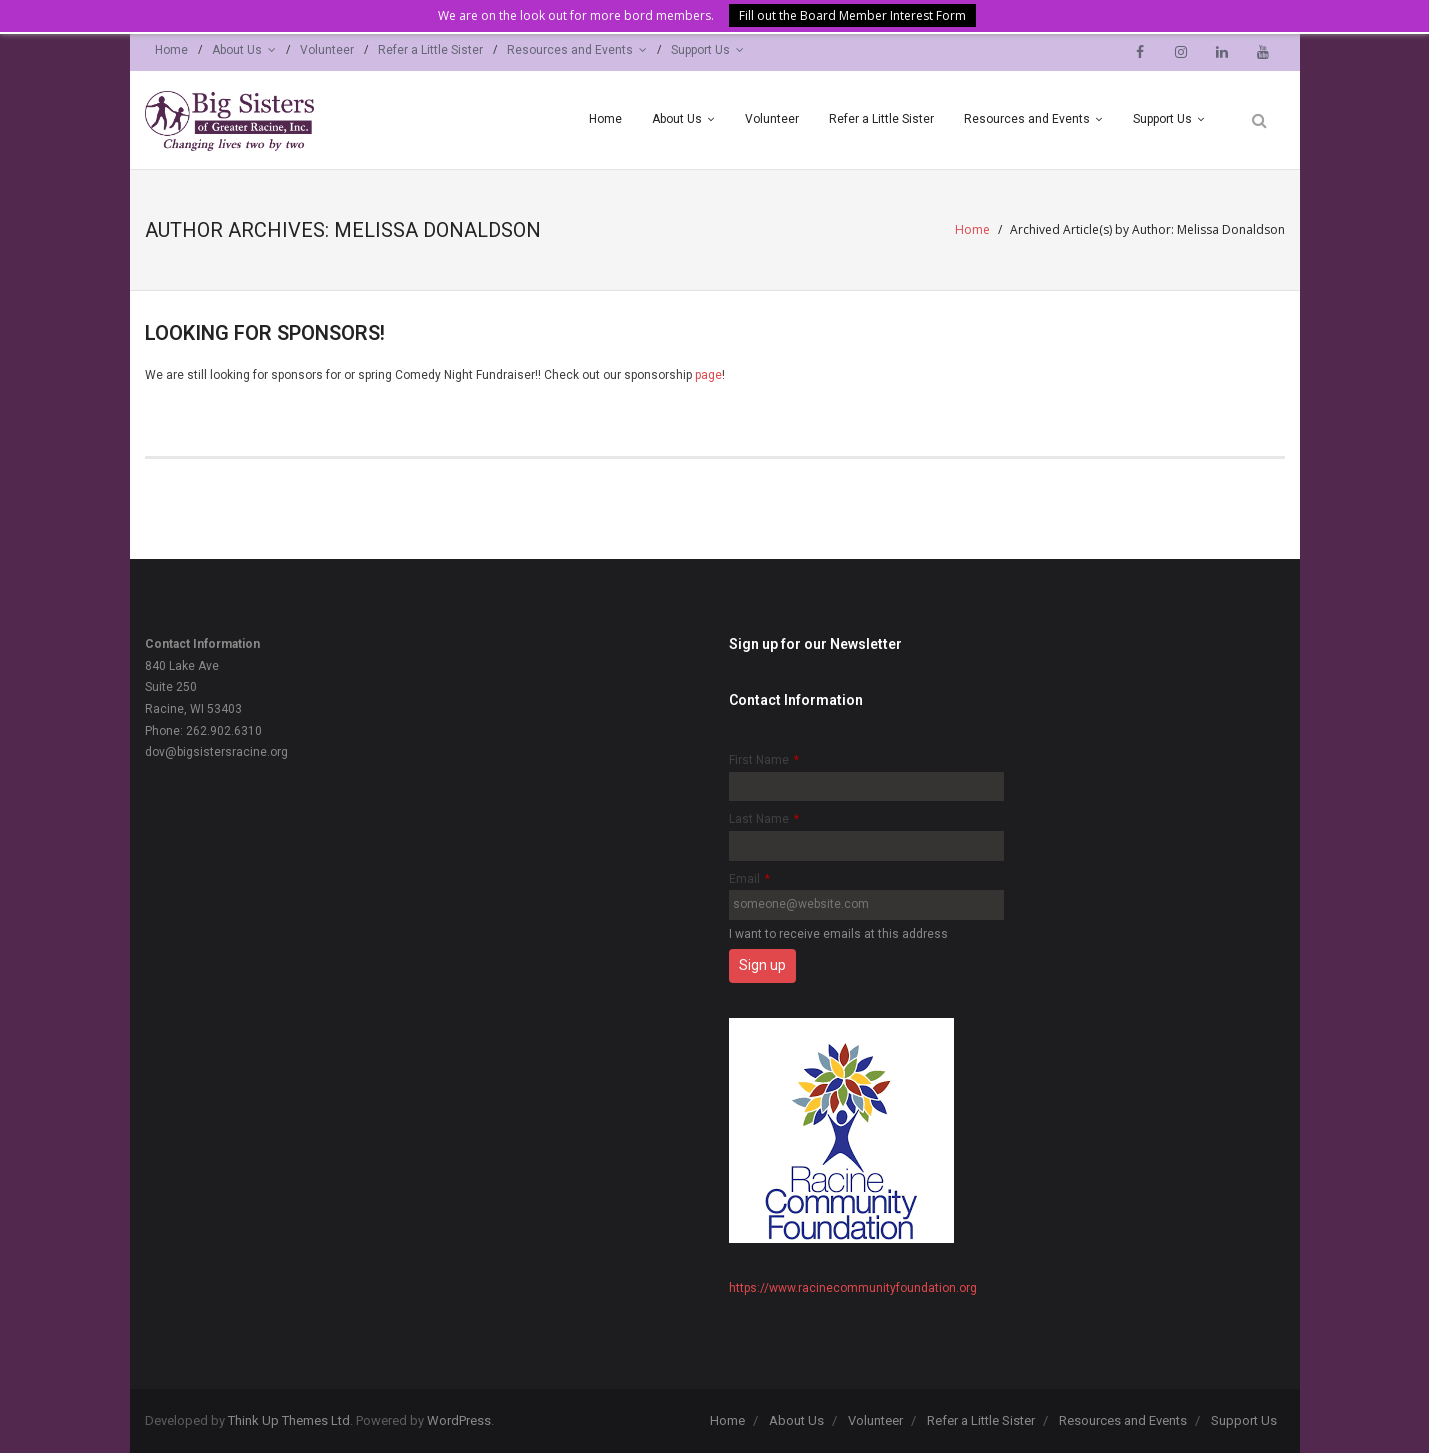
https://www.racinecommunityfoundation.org (853, 1288)
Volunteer (327, 50)
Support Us (700, 50)
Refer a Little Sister (430, 50)
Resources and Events (570, 50)
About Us (237, 50)
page (708, 375)
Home (171, 50)
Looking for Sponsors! (265, 333)
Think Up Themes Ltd (289, 1420)
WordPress (459, 1420)
